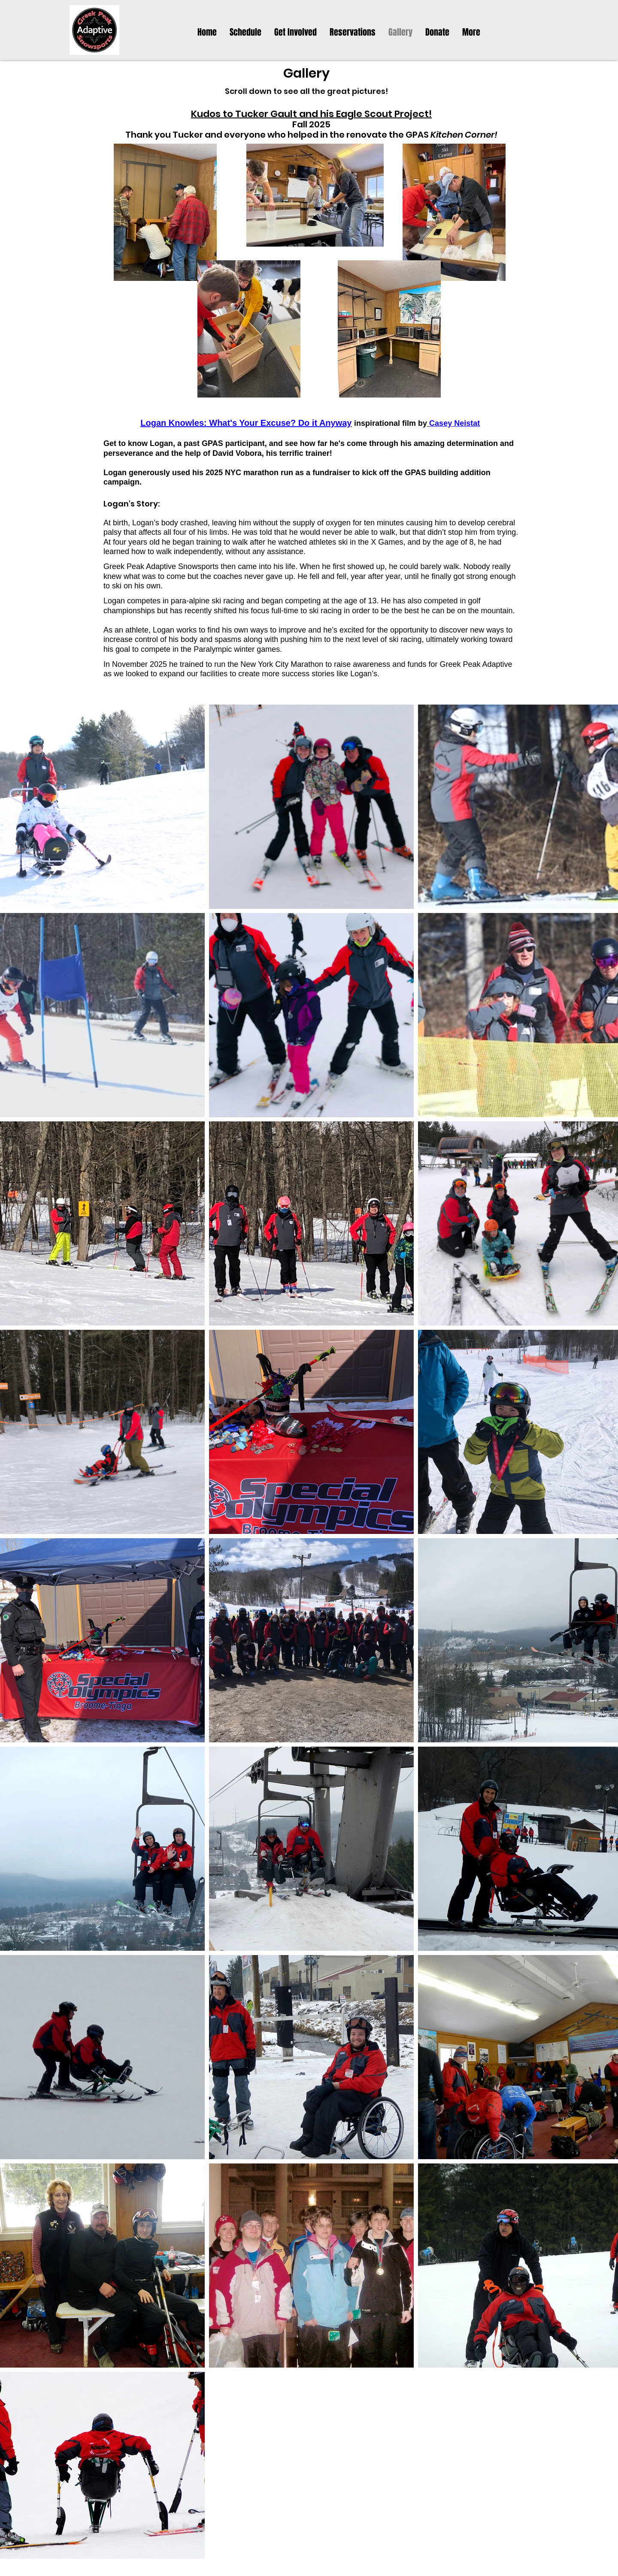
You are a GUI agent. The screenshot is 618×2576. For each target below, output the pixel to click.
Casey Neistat (454, 423)
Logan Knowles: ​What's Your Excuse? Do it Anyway (245, 423)
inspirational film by (390, 423)
